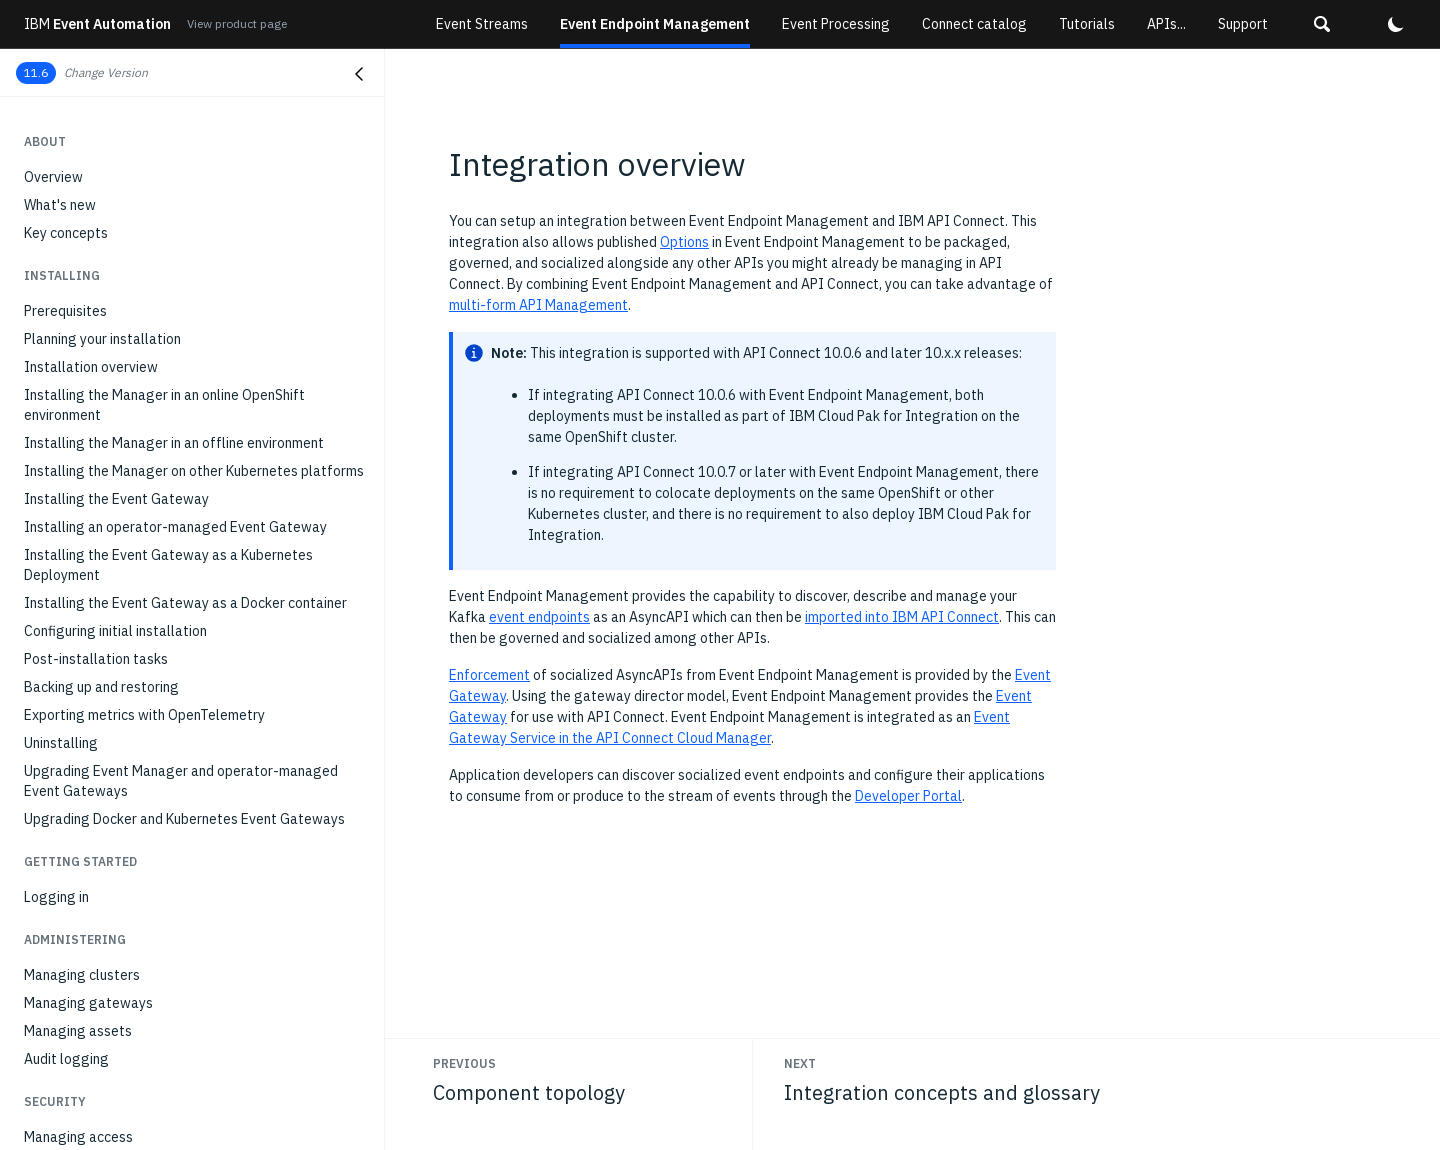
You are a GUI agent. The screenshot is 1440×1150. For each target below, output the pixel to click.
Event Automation (97, 24)
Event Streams (482, 24)
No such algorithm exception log (124, 943)
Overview (53, 325)
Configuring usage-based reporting (134, 1055)
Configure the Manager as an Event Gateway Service (188, 543)
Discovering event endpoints (112, 143)
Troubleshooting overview (105, 831)
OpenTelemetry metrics (97, 725)
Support (1243, 24)
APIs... (1166, 24)
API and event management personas (141, 381)
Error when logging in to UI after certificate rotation (187, 1111)
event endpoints (539, 617)
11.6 (36, 72)
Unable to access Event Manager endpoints (159, 999)
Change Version (106, 72)
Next (800, 1063)
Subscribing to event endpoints (120, 171)
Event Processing (836, 24)
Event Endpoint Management (655, 24)
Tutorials (1087, 24)
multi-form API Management (538, 305)
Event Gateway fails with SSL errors (136, 1083)
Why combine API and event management (153, 353)
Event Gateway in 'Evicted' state (126, 971)
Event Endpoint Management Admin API (147, 753)
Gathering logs (71, 859)
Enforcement (489, 675)
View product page (237, 23)
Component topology (90, 409)
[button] (1322, 24)
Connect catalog (974, 24)
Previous (464, 1063)
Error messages (73, 915)
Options (684, 242)
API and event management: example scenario (169, 619)
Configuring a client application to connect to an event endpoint (193, 237)
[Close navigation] (359, 74)
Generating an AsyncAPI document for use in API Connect (175, 581)
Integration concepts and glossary (133, 515)
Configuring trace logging (104, 887)
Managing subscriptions (98, 199)
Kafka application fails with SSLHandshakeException (188, 1027)
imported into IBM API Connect (902, 617)
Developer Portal (908, 796)
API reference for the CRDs (109, 697)
